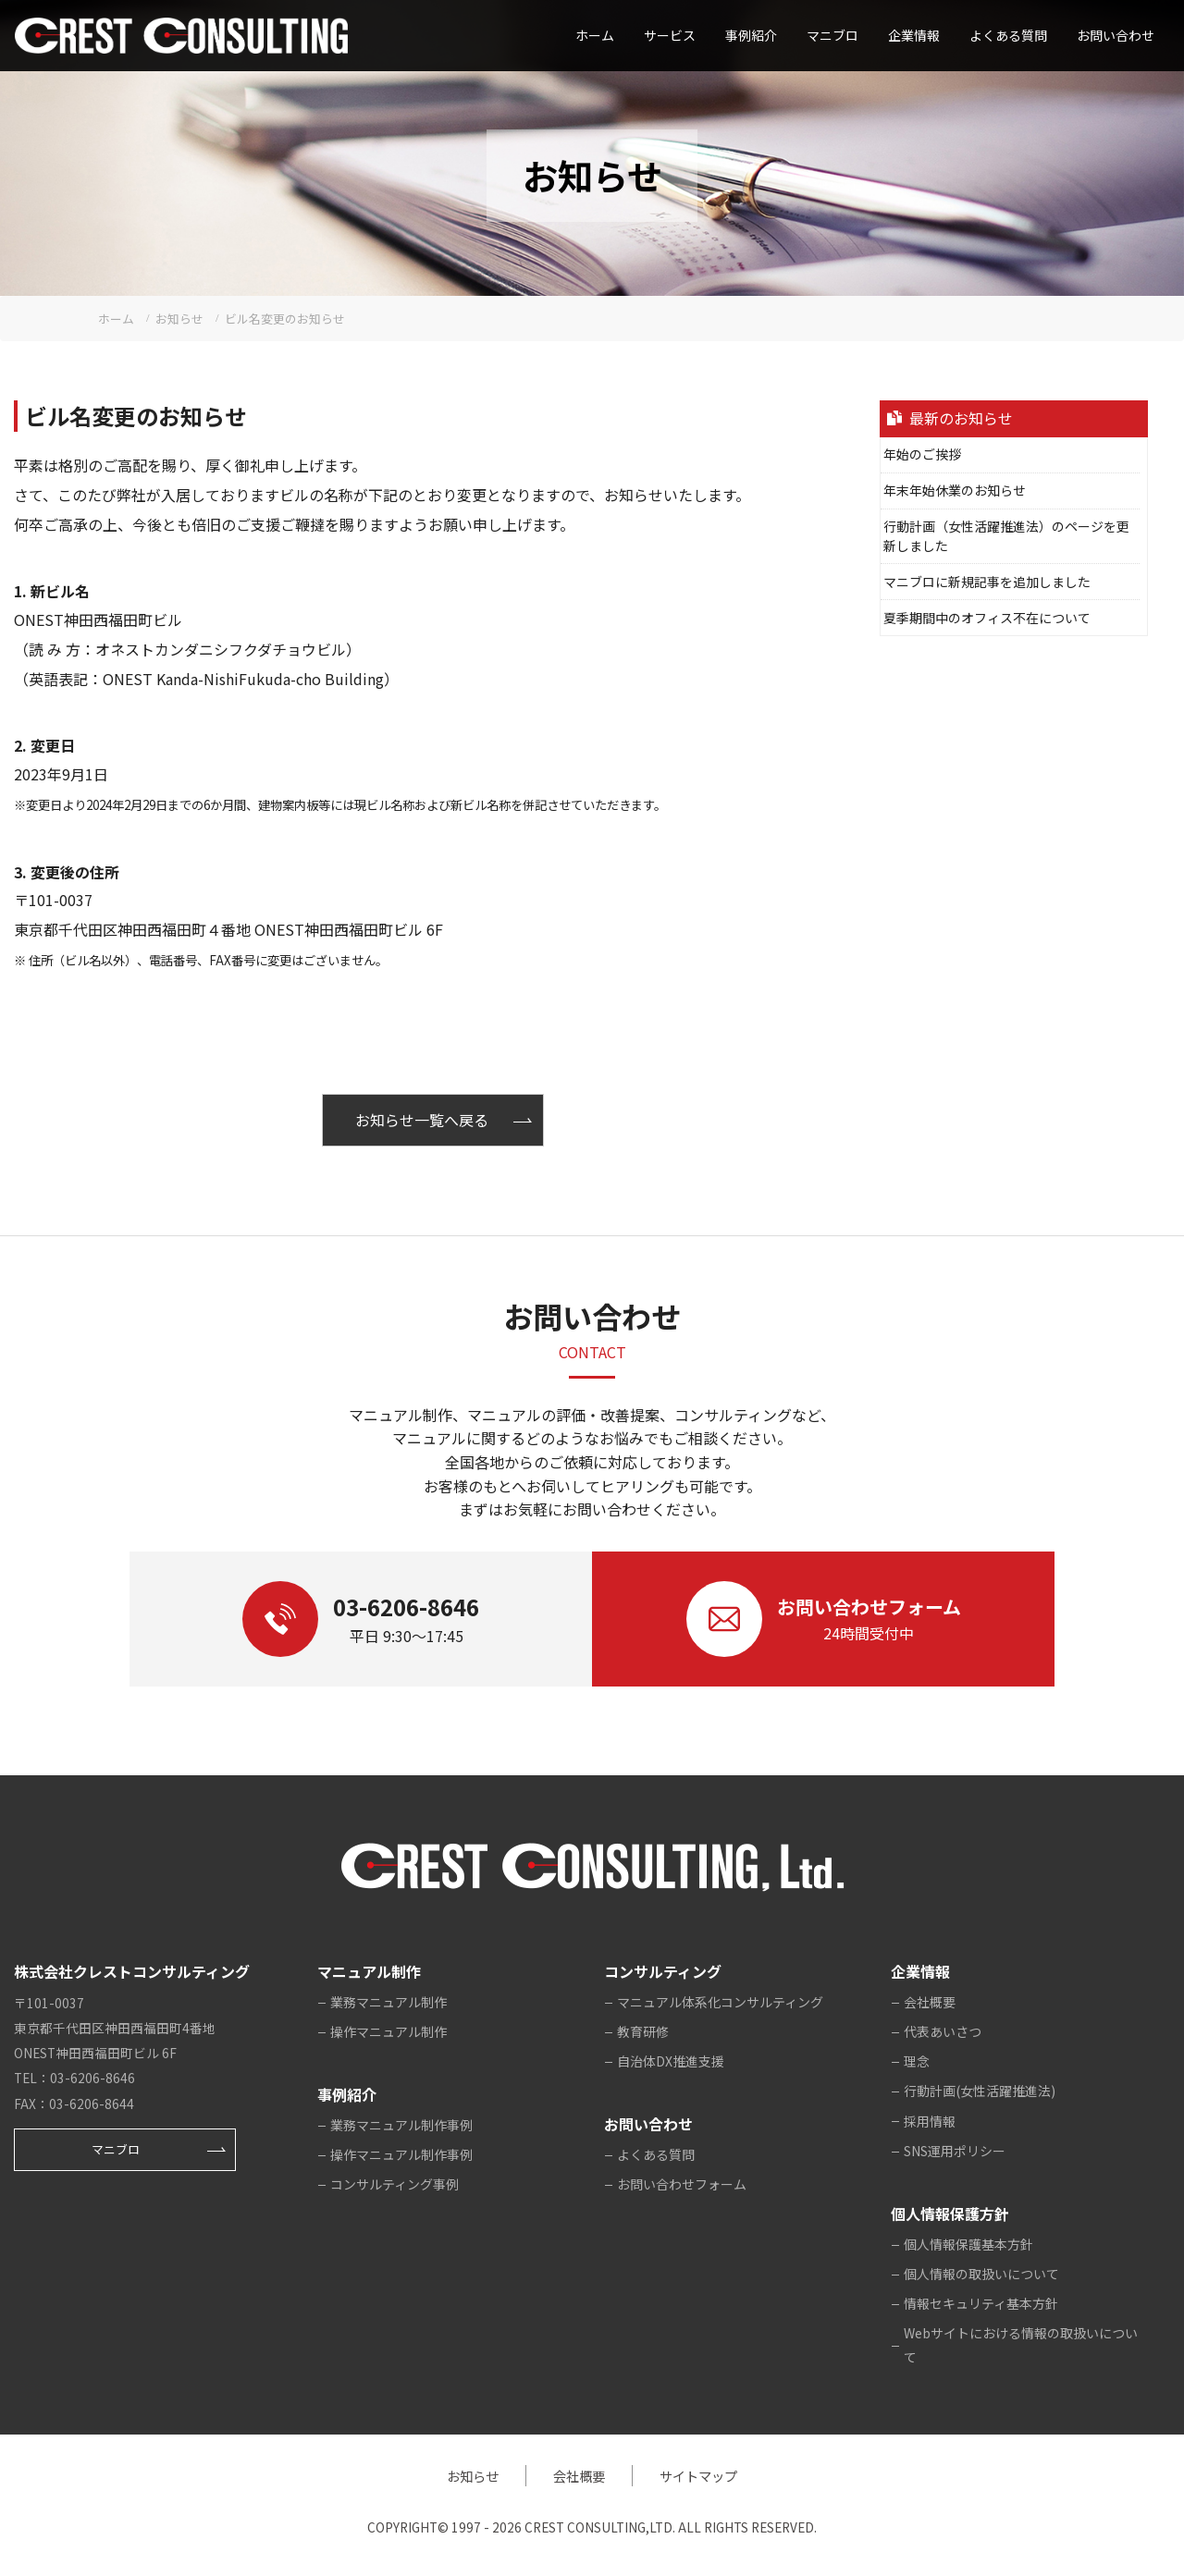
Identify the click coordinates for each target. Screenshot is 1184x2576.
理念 (917, 2061)
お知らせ (473, 2475)
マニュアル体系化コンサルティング (720, 2002)
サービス (670, 35)
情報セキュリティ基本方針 (981, 2303)
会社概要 (930, 2002)
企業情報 (914, 35)
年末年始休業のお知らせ (954, 490)
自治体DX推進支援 (670, 2061)
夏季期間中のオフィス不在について (987, 617)
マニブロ (116, 2149)
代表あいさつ (942, 2031)
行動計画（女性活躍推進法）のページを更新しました (1006, 536)
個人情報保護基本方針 (968, 2244)
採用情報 (930, 2121)
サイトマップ (698, 2475)
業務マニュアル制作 (388, 2002)
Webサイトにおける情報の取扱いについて (1021, 2345)
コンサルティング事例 (394, 2184)
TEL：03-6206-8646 (74, 2077)
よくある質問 (1008, 35)
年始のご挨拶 (922, 454)
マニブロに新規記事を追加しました (987, 581)
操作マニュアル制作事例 (401, 2154)
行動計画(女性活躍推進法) (979, 2090)
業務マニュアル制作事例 (401, 2125)
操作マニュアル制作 (388, 2031)
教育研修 (643, 2031)
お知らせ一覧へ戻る (421, 1120)
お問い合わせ (1115, 35)
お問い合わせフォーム (681, 2184)
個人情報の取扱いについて (981, 2273)
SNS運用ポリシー (954, 2150)
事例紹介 (751, 35)
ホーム (594, 35)
